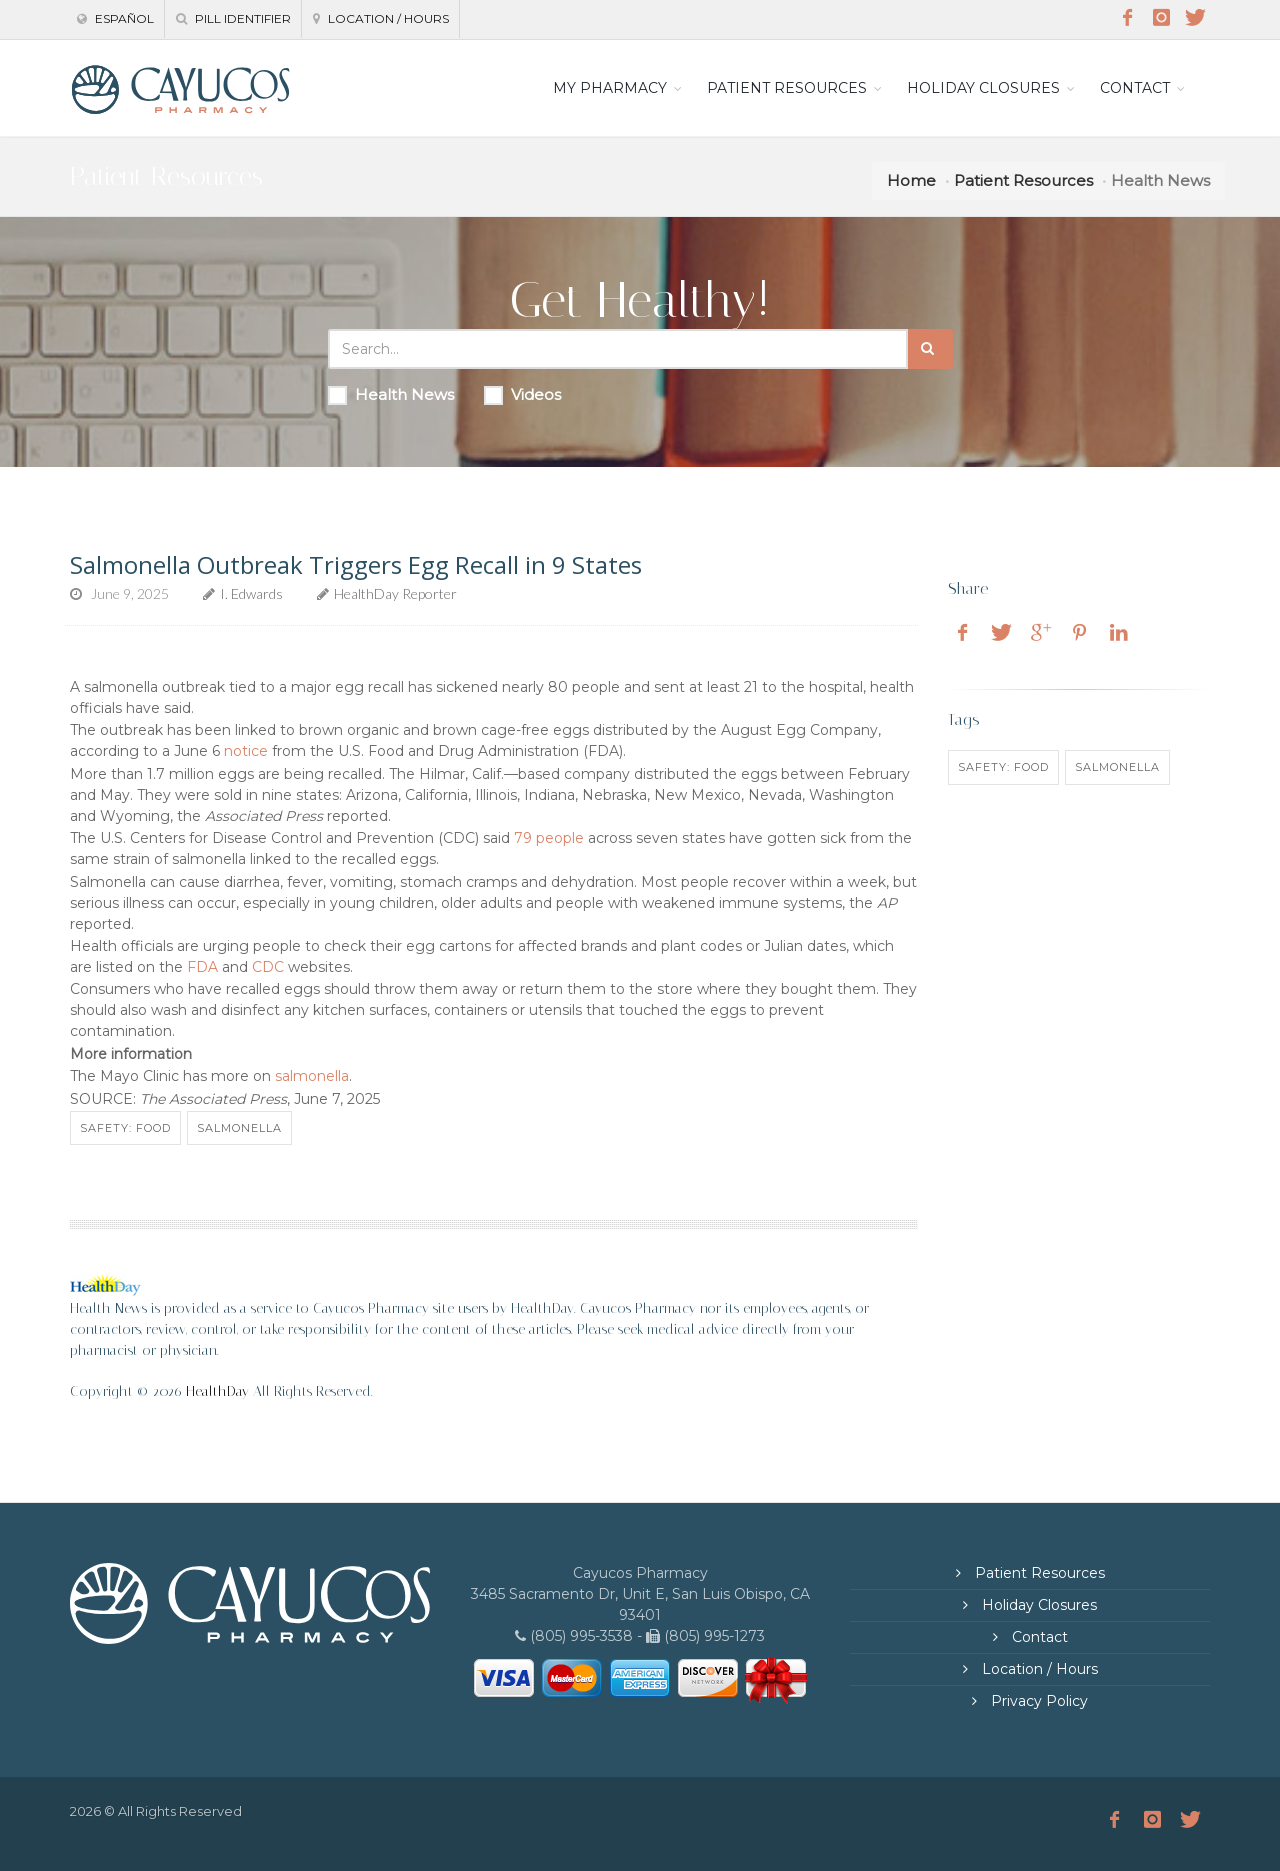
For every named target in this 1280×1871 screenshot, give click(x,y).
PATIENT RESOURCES (787, 88)
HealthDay (217, 1391)
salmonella (312, 1076)
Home (911, 180)
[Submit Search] (930, 349)
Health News (391, 395)
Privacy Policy (1037, 1701)
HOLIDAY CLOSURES (983, 88)
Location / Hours (381, 18)
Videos (522, 395)
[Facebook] (1127, 18)
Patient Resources (1023, 180)
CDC (268, 967)
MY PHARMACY (610, 88)
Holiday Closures (1037, 1605)
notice (246, 751)
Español (115, 18)
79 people (549, 838)
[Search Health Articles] (618, 349)
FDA (202, 967)
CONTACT (1135, 88)
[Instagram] (1161, 18)
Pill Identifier (233, 18)
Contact (1038, 1637)
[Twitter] (1195, 18)
